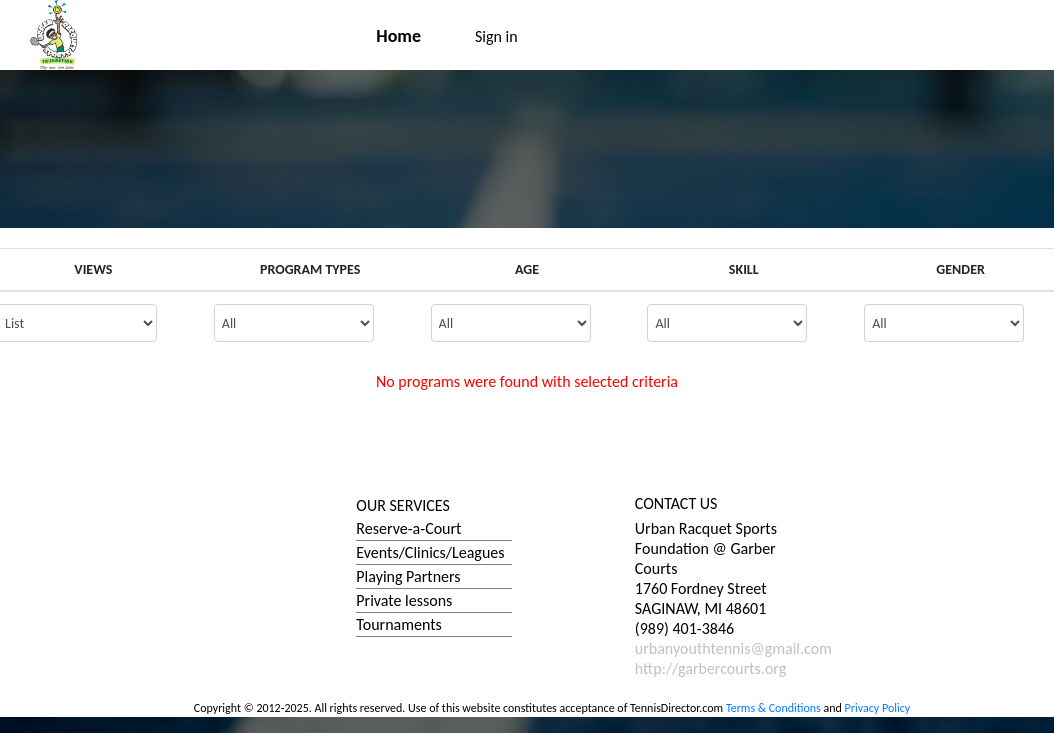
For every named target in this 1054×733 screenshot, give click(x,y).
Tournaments (398, 624)
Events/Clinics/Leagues (430, 552)
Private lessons (404, 600)
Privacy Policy (878, 708)
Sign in (496, 36)
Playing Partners (408, 576)
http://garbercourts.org (710, 668)
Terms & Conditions (773, 708)
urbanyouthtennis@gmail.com (733, 648)
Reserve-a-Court (408, 528)
